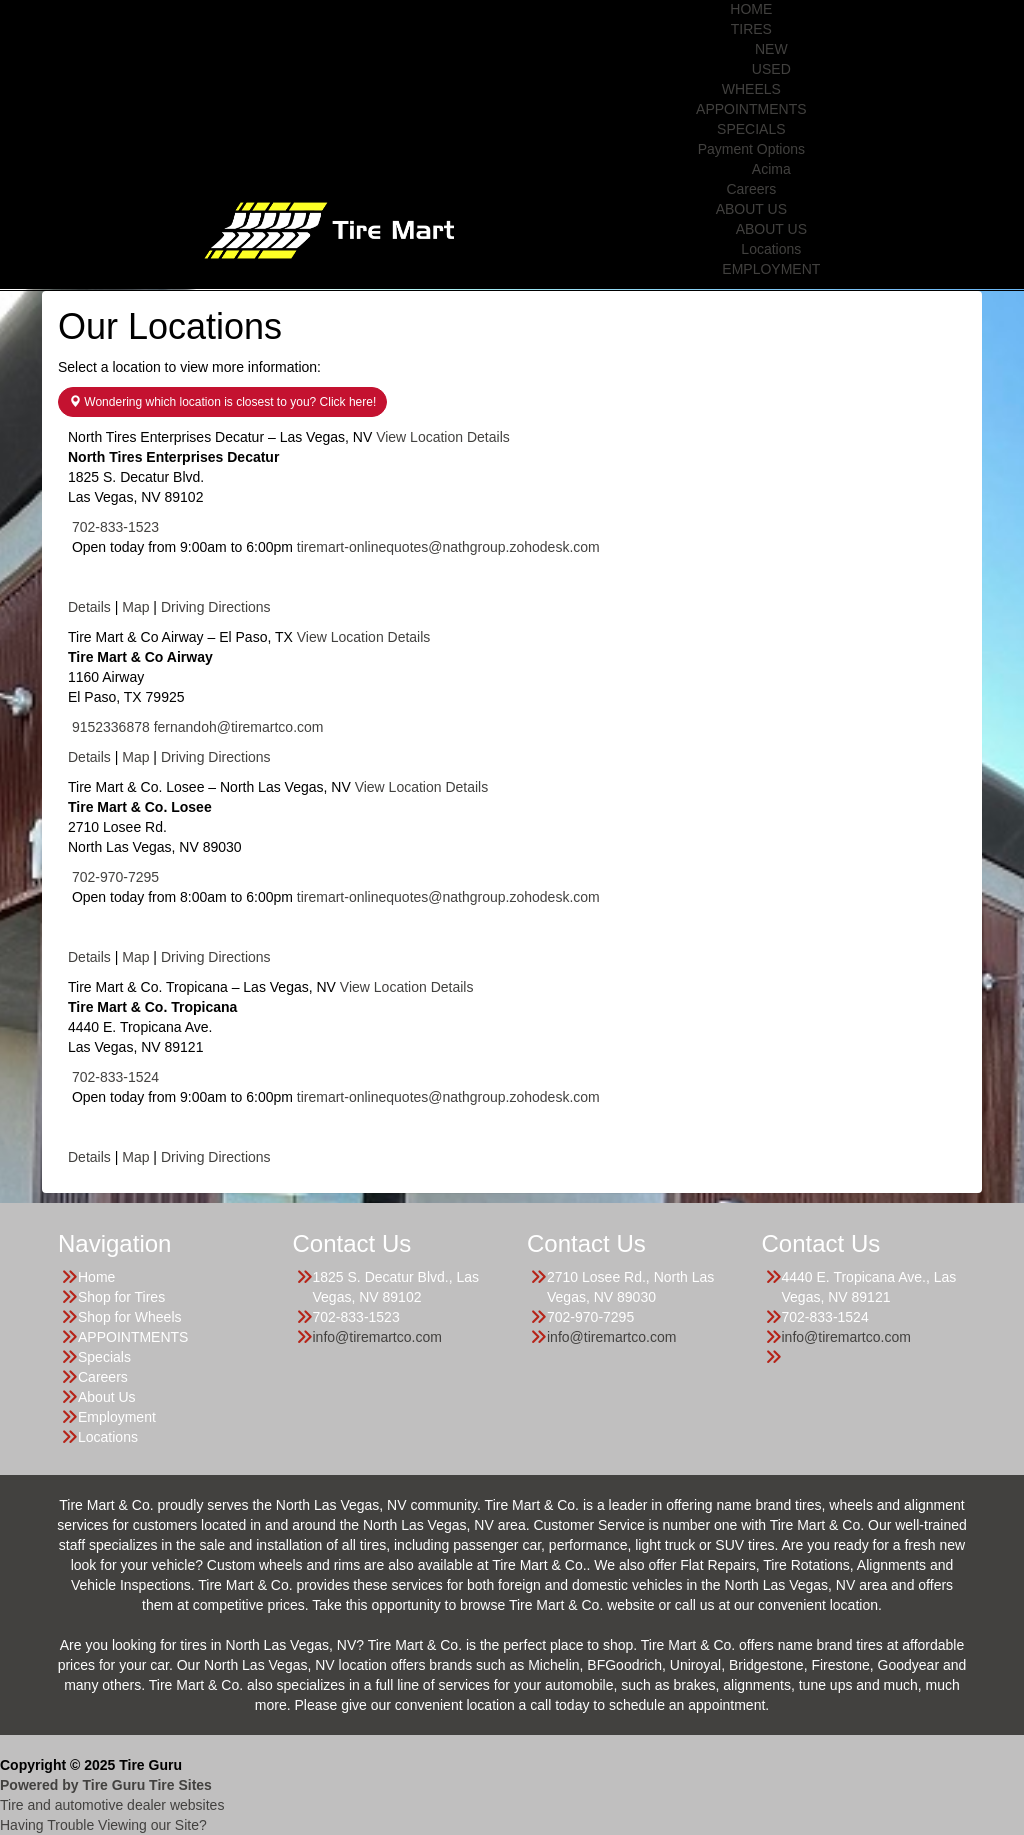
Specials (104, 1357)
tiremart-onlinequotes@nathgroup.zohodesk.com (448, 547)
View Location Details (443, 437)
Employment (117, 1417)
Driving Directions (216, 607)
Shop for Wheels (130, 1317)
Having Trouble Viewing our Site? (103, 1825)
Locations (771, 249)
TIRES (751, 29)
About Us (107, 1397)
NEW (771, 49)
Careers (751, 189)
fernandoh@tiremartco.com (239, 727)
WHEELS (751, 89)
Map (135, 607)
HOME (751, 9)
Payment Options (751, 149)
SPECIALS (751, 129)
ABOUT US (751, 209)
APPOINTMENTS (751, 109)
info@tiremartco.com (377, 1337)
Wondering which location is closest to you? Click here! (222, 402)
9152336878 (111, 727)
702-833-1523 (115, 527)
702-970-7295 (115, 877)
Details (89, 607)
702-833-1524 (115, 1077)
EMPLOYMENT (771, 269)
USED (771, 69)
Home (96, 1277)
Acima (771, 169)
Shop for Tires (121, 1297)
